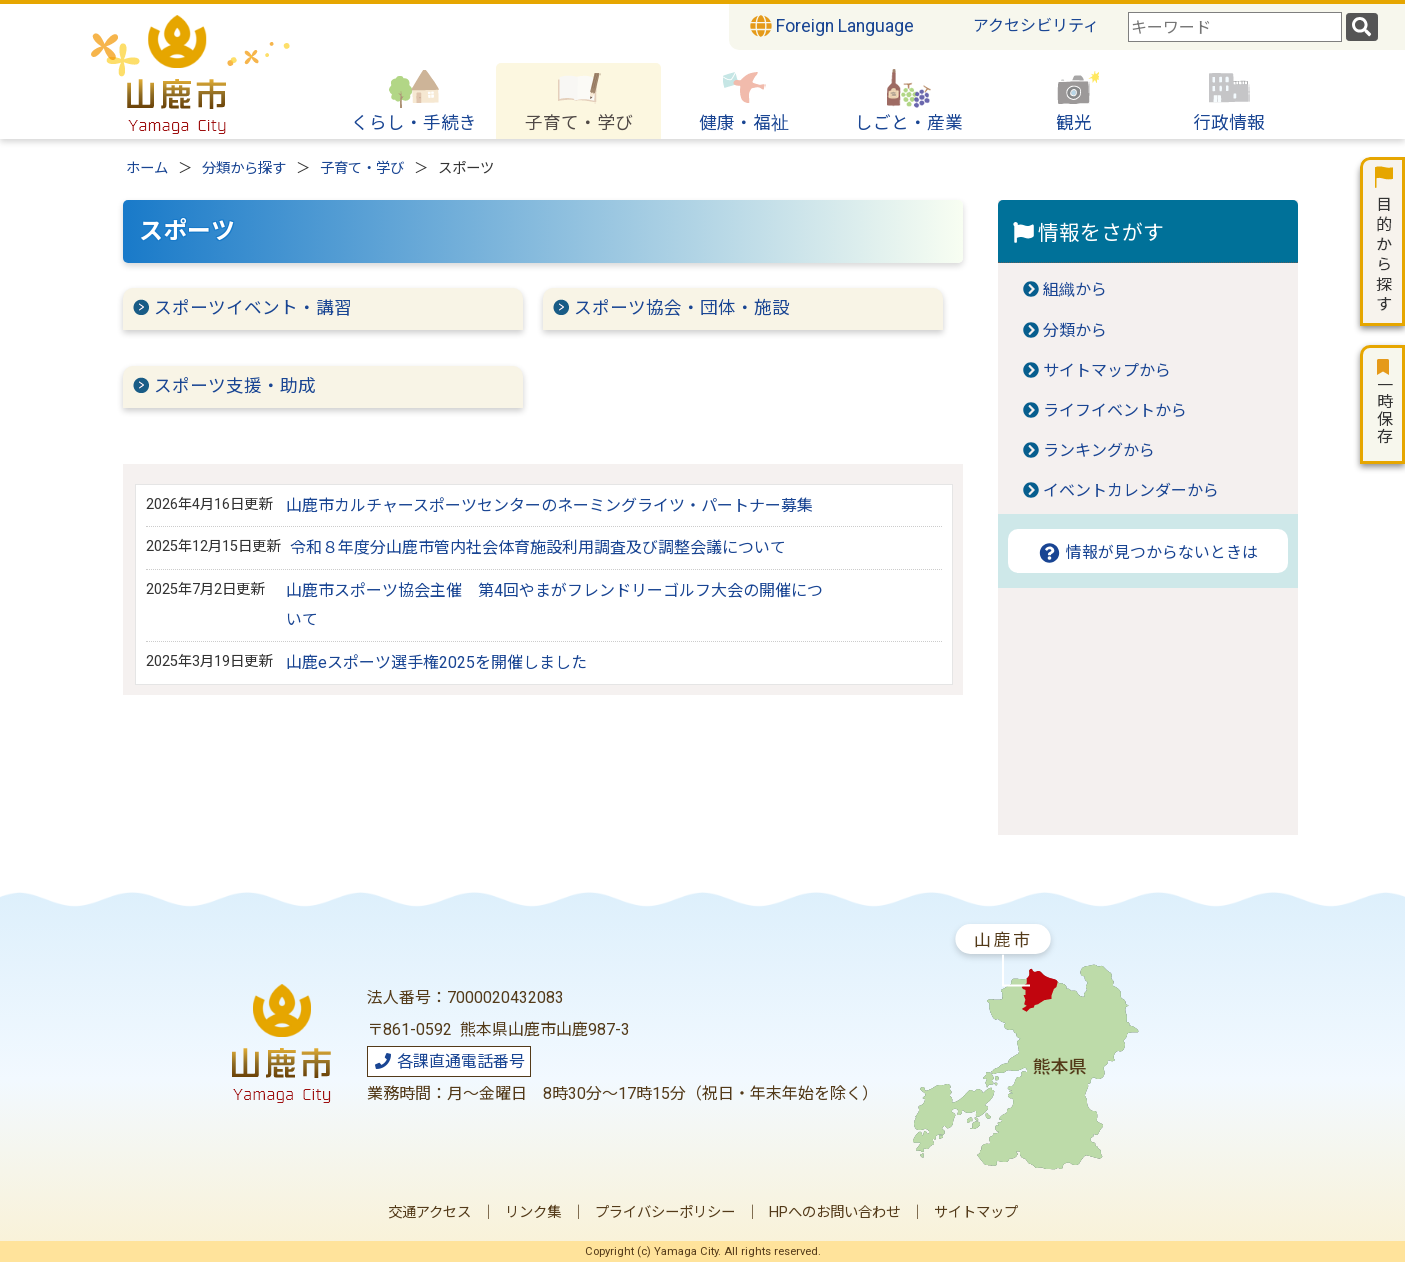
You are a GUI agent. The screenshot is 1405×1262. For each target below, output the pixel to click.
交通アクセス (429, 1212)
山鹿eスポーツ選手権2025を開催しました (436, 662)
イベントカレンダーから (1131, 490)
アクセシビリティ (1036, 25)
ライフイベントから (1115, 410)
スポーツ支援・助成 (235, 386)
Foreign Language (832, 26)
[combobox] (1235, 27)
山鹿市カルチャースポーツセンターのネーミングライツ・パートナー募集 (549, 505)
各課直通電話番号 (449, 1061)
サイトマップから (1107, 370)
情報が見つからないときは (1147, 552)
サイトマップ (976, 1212)
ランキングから (1099, 450)
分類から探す (244, 168)
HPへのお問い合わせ (834, 1212)
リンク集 (533, 1212)
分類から (1075, 330)
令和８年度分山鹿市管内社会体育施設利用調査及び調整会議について (538, 547)
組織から (1075, 289)
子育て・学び (362, 168)
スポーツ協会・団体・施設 (682, 308)
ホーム (147, 168)
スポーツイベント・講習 (253, 308)
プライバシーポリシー (665, 1212)
